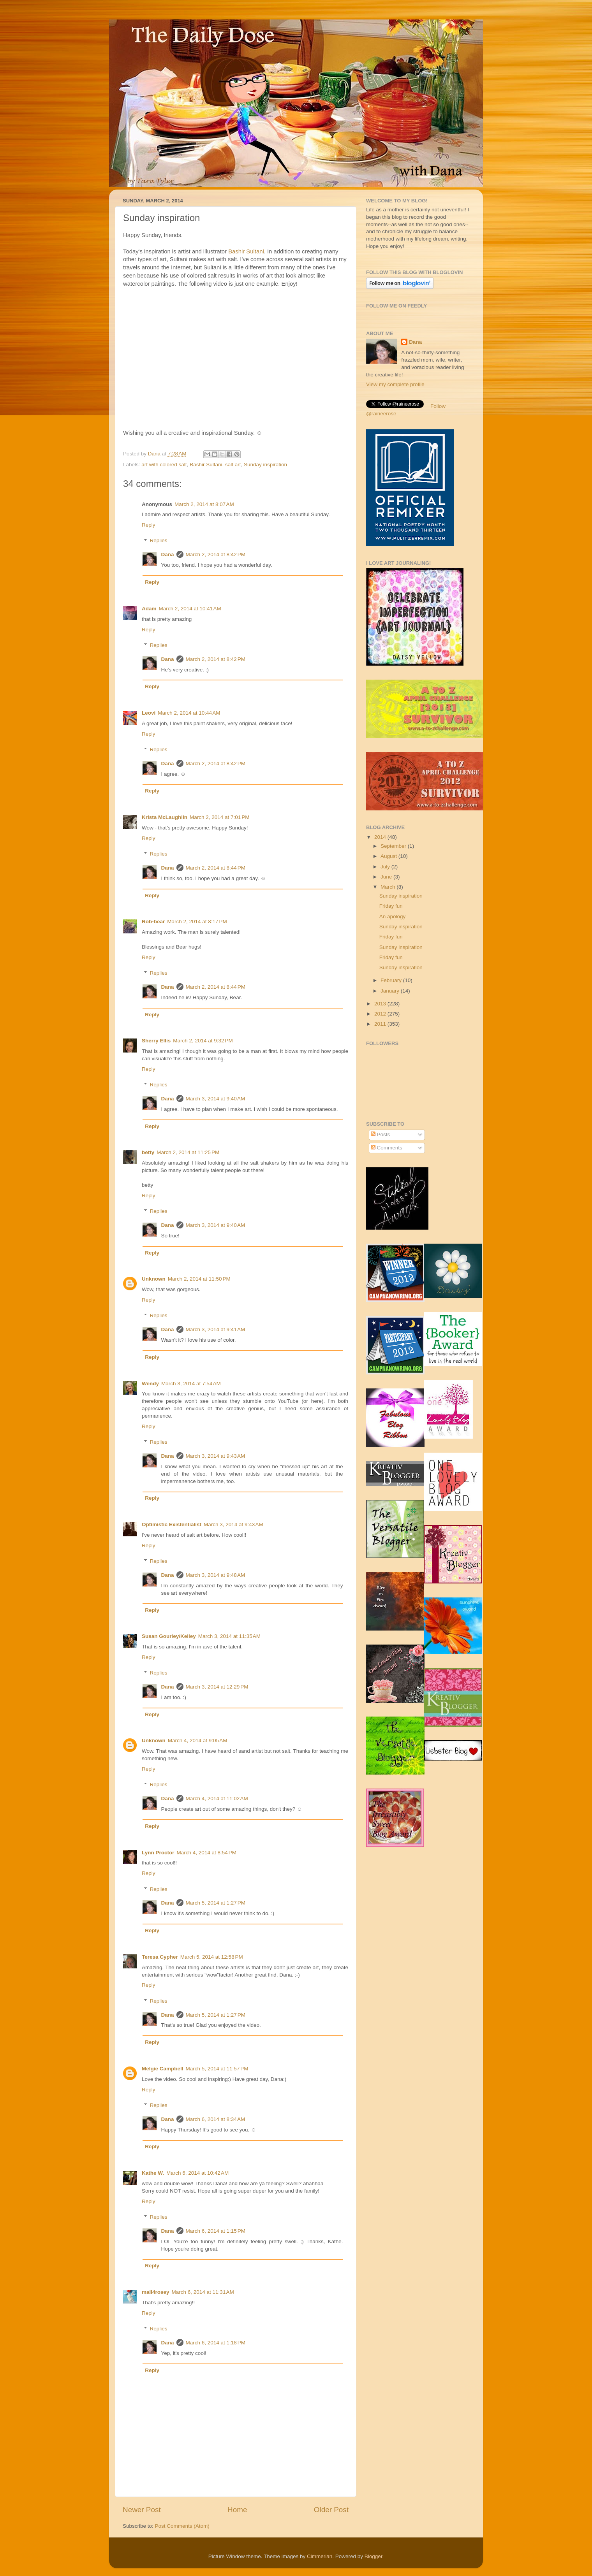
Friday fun (391, 906)
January (391, 991)
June (387, 877)
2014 (381, 837)
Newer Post (142, 2510)
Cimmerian (319, 2556)
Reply (148, 525)
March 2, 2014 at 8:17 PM (197, 921)
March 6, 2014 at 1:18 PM (215, 2343)
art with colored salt (164, 464)
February (392, 980)
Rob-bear (153, 921)
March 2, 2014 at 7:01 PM (219, 817)
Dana (155, 454)
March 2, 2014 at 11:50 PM (199, 1279)
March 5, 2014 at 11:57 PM (217, 2069)
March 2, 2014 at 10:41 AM (190, 608)
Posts (380, 1134)
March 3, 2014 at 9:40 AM (215, 1099)
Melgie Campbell (162, 2069)
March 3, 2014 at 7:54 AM (191, 1383)
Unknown (154, 1279)
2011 (381, 1024)
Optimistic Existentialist (171, 1524)
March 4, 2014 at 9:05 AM (197, 1740)
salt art (233, 464)
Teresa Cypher (160, 1957)
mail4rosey (155, 2292)
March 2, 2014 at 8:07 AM (204, 504)
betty (148, 1152)
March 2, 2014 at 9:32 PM (203, 1041)
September (394, 846)
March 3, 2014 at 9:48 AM (215, 1575)
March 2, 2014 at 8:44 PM (215, 868)
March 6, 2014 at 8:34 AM (215, 2119)
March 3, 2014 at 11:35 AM (229, 1636)
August (389, 856)
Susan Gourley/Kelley (169, 1636)
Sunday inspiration (265, 464)
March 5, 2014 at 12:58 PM (211, 1957)
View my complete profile (395, 384)
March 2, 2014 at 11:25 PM (188, 1152)
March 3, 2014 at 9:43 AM (215, 1456)
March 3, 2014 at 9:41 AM (215, 1329)
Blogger (373, 2556)
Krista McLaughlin (164, 817)
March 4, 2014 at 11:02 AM (217, 1798)
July (386, 867)
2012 (381, 1014)
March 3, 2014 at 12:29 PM (217, 1687)
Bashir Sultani (246, 251)
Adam (149, 608)
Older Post (331, 2510)
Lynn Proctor (158, 1853)
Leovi (148, 713)
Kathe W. (153, 2173)
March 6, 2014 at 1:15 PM (215, 2231)
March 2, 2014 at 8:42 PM (215, 554)
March (388, 887)
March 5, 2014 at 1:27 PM (215, 1903)
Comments (386, 1148)
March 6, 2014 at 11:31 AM (203, 2292)
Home (237, 2510)
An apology (392, 916)
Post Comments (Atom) (182, 2526)
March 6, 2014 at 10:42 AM (197, 2173)
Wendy (150, 1383)
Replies (158, 541)
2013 (381, 1004)
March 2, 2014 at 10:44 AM (189, 713)
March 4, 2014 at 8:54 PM (206, 1853)
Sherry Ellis (156, 1041)
